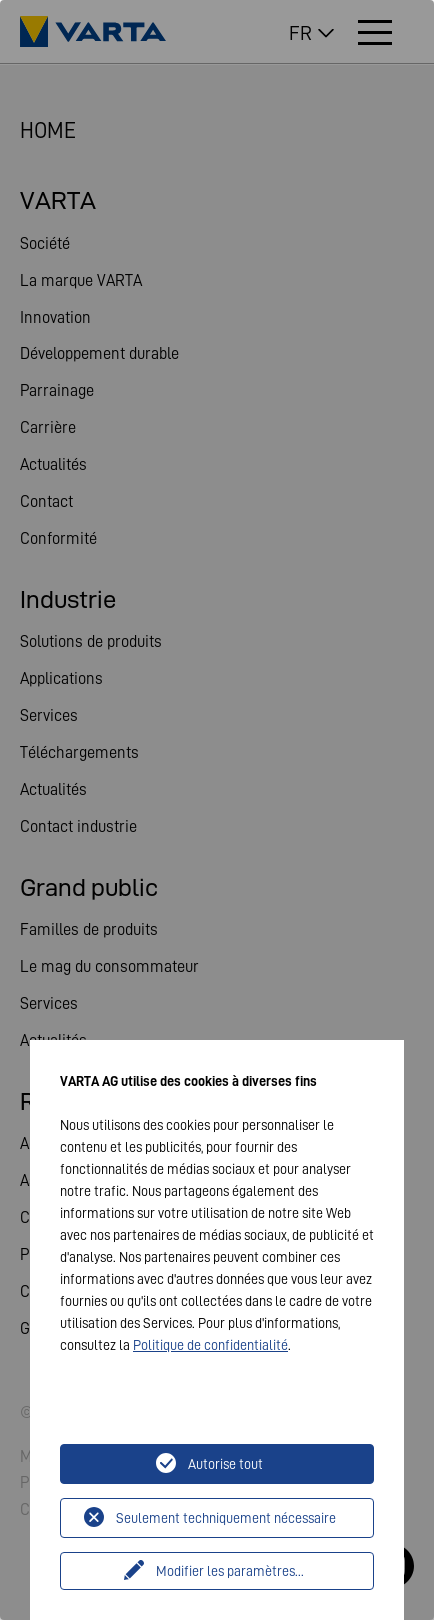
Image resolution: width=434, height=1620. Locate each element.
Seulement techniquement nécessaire (226, 1518)
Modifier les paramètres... (230, 1571)
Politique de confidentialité (210, 1345)
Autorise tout (225, 1464)
